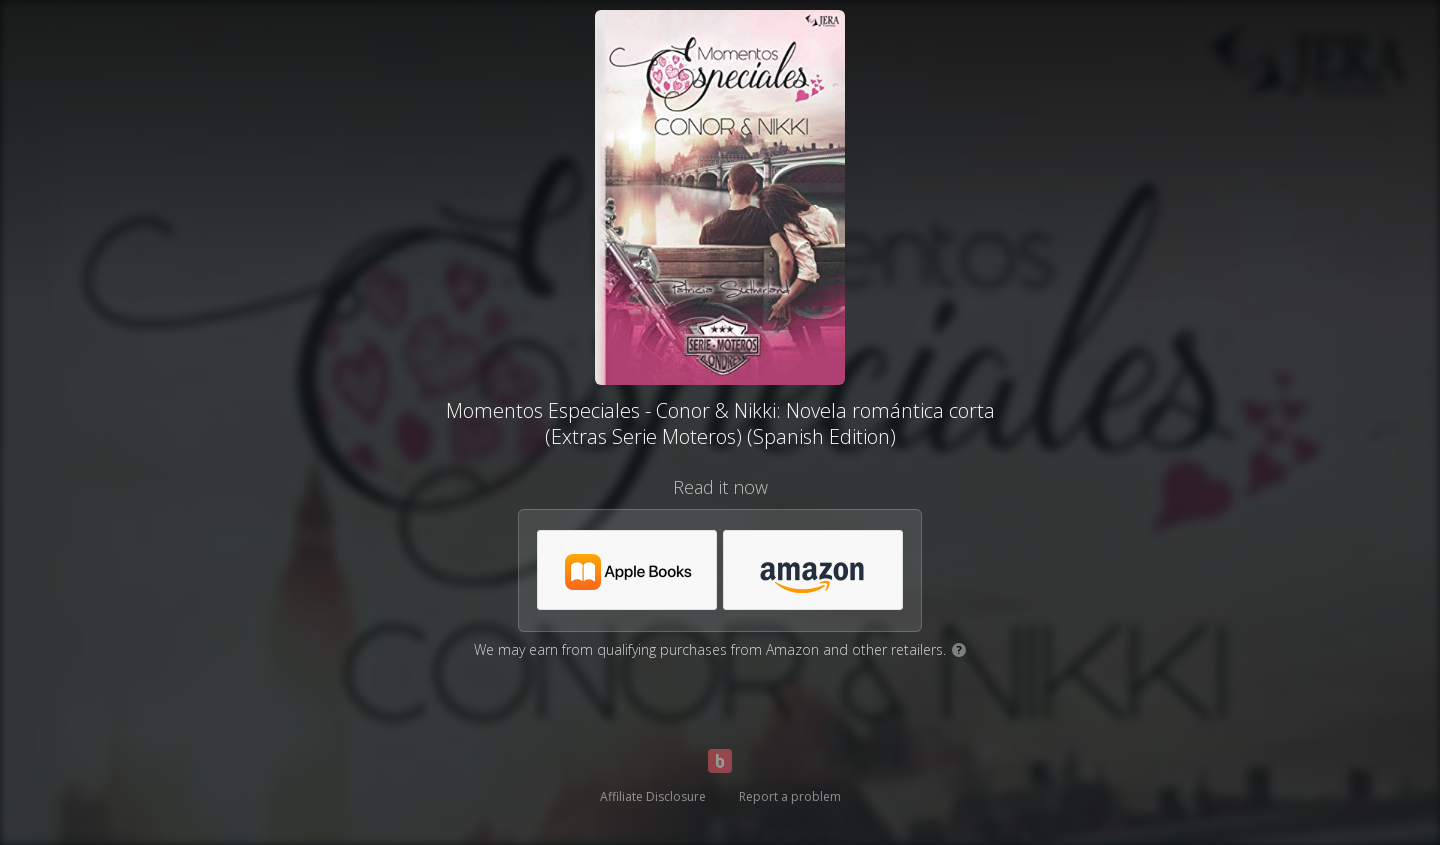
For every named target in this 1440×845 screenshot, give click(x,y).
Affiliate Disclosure (653, 796)
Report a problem (790, 796)
